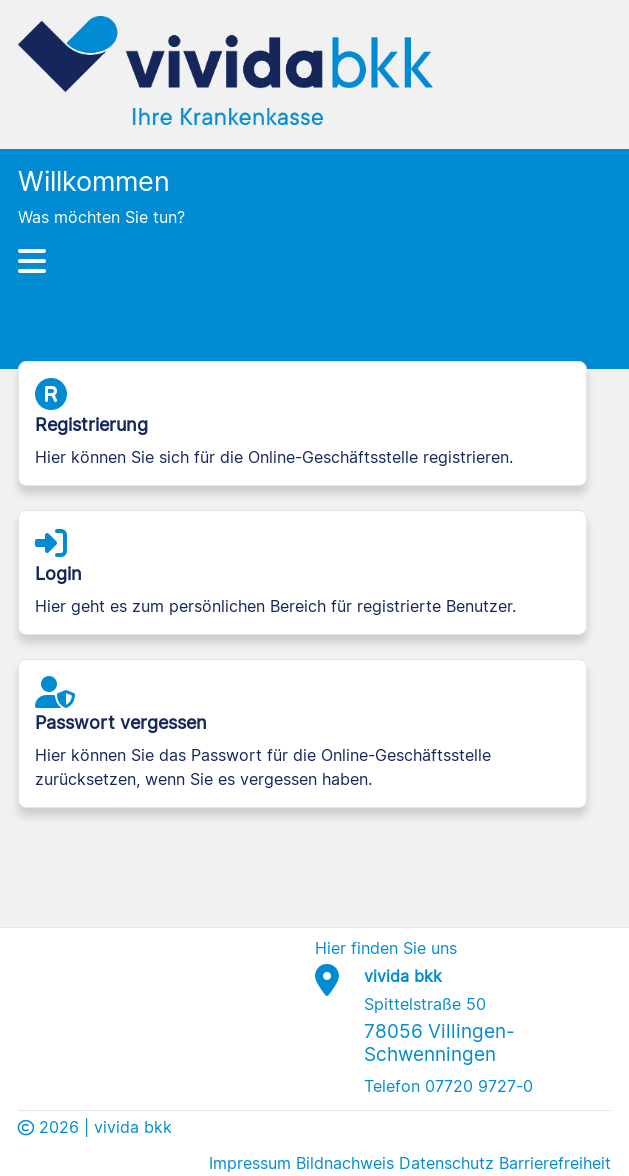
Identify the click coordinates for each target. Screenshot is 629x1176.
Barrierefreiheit (555, 1163)
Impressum (250, 1163)
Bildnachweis (345, 1163)
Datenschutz (446, 1163)
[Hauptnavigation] (314, 261)
